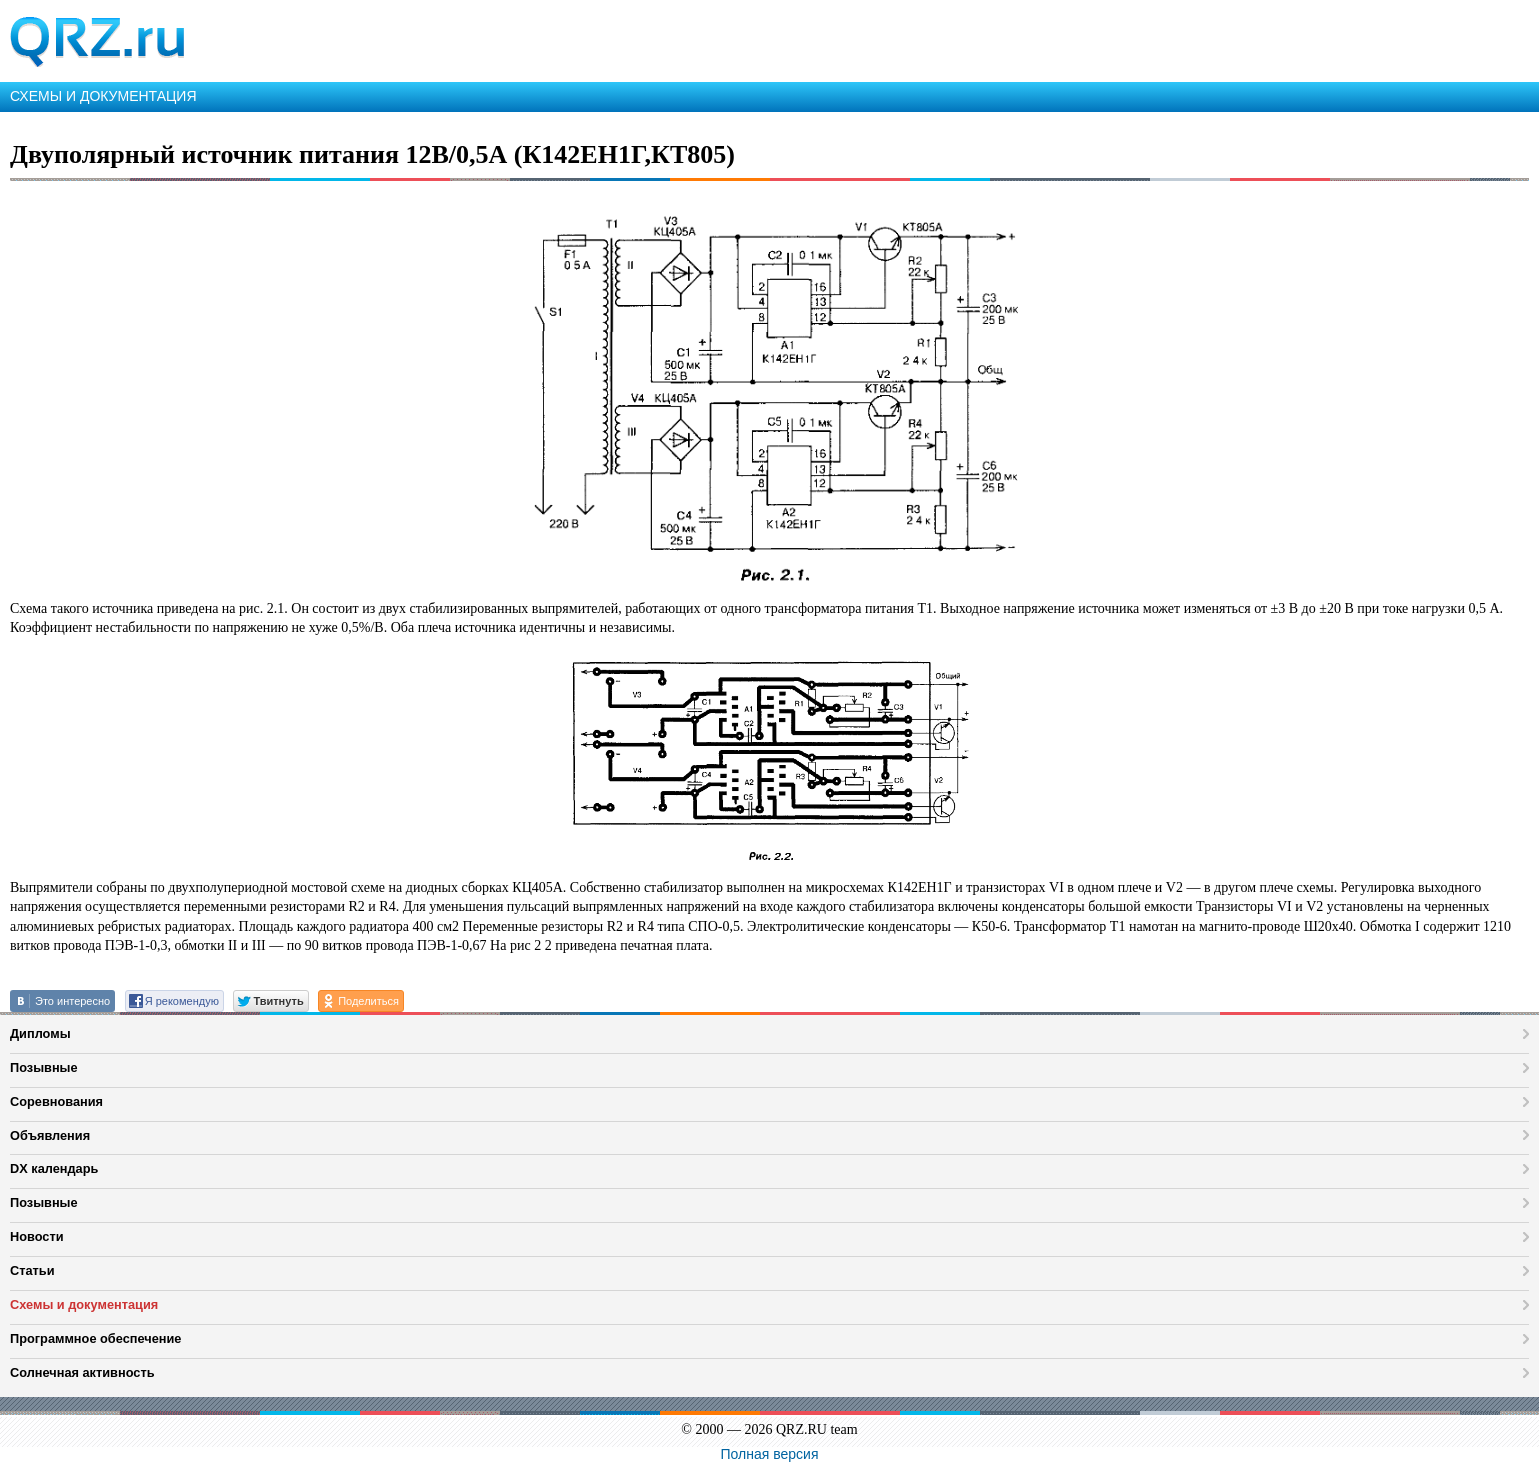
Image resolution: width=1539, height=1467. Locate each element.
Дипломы (40, 1033)
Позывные (44, 1067)
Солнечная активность (82, 1372)
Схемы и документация (84, 1304)
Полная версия (770, 1454)
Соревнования (56, 1101)
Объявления (50, 1135)
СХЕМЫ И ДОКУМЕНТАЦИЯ (103, 96)
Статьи (32, 1270)
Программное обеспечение (95, 1338)
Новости (37, 1236)
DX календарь (54, 1168)
